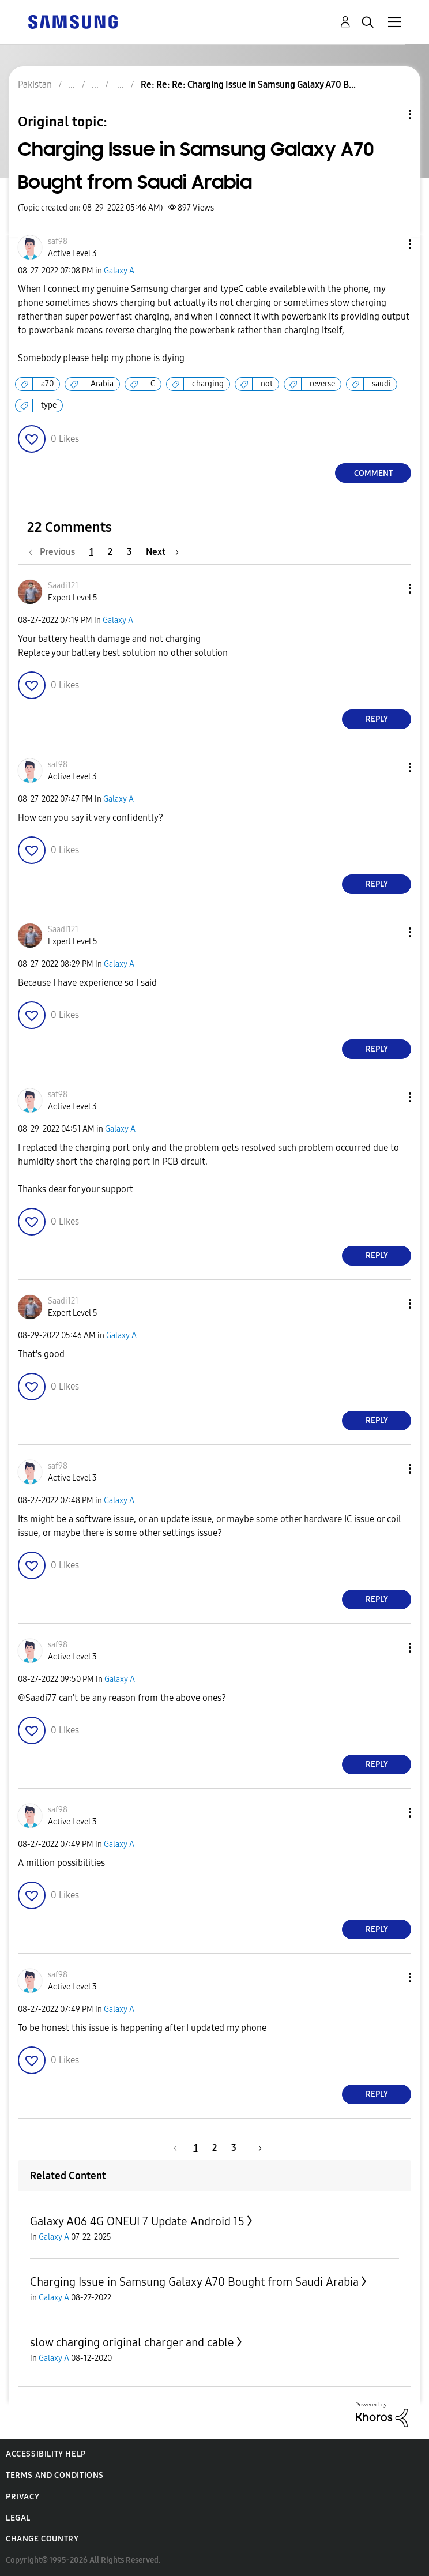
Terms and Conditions (55, 2475)
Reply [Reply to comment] (377, 719)
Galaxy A (119, 271)
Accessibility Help (46, 2454)
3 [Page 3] (129, 551)
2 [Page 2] (110, 551)
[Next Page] (162, 552)
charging (208, 384)
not (267, 384)
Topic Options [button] (390, 114)
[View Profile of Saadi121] (63, 586)
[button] (391, 244)
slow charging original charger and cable (132, 2342)
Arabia (102, 384)
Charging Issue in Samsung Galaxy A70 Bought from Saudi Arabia (194, 2282)
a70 (47, 384)
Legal (18, 2518)
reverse (322, 384)
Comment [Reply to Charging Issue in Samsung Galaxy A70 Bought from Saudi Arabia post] (373, 473)
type (49, 405)
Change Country (42, 2539)
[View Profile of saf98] (57, 241)
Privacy (22, 2497)
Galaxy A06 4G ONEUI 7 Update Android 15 (137, 2221)
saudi (381, 384)
